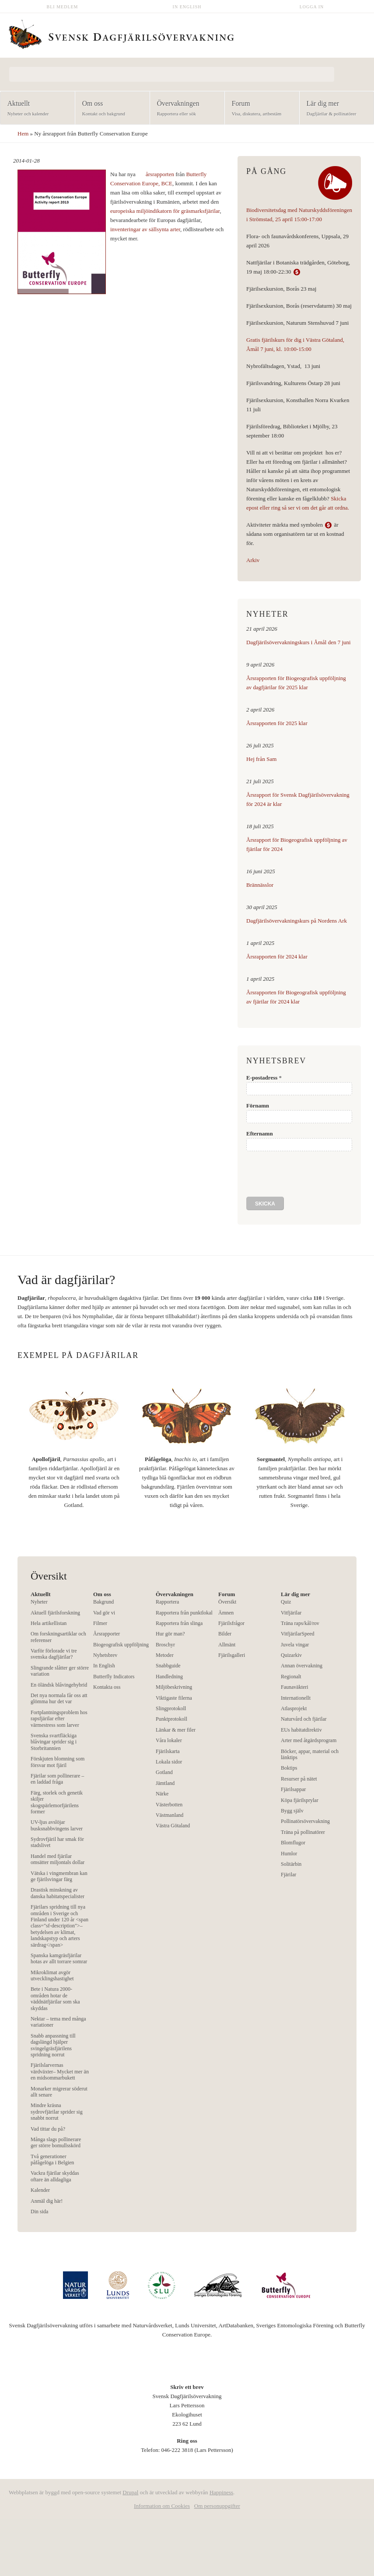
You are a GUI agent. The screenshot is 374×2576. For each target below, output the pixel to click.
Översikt (227, 1602)
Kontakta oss (106, 1687)
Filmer (100, 1623)
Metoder (165, 1655)
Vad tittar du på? (48, 2129)
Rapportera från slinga (179, 1623)
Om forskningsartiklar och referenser (58, 1637)
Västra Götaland (173, 1826)
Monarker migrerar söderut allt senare (59, 2092)
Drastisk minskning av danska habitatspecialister (57, 1893)
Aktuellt (34, 109)
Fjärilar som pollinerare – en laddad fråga (57, 1779)
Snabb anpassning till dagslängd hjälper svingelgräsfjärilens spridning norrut (53, 2045)
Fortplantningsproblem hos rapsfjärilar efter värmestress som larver (59, 1718)
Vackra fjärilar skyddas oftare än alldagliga (55, 2176)
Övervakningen (184, 109)
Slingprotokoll (171, 1708)
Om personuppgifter (217, 2506)
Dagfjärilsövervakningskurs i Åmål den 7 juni (298, 642)
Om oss (109, 109)
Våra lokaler (169, 1740)
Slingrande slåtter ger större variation (60, 1671)
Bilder (224, 1634)
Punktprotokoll (171, 1719)
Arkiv (252, 560)
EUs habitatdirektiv (301, 1730)
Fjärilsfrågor (231, 1623)
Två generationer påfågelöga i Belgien (52, 2159)
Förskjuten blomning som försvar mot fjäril (57, 1762)
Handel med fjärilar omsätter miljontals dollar (57, 1859)
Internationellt (296, 1698)
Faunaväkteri (294, 1687)
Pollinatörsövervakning (305, 1821)
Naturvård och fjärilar (304, 1719)
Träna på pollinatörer (303, 1832)
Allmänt (226, 1645)
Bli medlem (62, 6)
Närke (162, 1794)
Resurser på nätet (299, 1779)
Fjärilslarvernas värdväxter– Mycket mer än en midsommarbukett (60, 2071)
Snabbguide (168, 1666)
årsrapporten (160, 174)
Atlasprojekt (294, 1708)
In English (187, 6)
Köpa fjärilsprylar (299, 1800)
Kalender (40, 2190)
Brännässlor (259, 885)
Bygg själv (292, 1811)
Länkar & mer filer (176, 1730)
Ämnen (226, 1613)
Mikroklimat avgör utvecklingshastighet (52, 1975)
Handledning (169, 1676)
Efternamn (259, 1133)
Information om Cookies (162, 2506)
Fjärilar (288, 1874)
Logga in (312, 6)
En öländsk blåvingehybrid (59, 1685)
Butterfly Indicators (113, 1676)
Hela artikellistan (48, 1623)
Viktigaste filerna (174, 1698)
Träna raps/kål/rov (300, 1623)
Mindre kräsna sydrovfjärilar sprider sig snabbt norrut (57, 2111)
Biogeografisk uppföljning (121, 1645)
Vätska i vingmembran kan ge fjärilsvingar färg (59, 1876)
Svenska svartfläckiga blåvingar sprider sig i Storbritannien (54, 1741)
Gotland (164, 1772)
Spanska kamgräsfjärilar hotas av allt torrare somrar (59, 1958)
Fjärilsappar (293, 1789)
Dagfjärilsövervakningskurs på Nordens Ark (296, 920)
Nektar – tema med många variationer (58, 2022)
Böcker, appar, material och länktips (310, 1754)
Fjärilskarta (168, 1751)
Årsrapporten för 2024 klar (277, 956)
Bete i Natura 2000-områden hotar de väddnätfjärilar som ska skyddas (55, 1998)
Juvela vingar (295, 1645)
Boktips (289, 1768)
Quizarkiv (291, 1655)
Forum (259, 109)
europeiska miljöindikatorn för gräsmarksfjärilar (165, 211)
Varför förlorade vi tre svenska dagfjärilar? (54, 1654)
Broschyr (165, 1645)
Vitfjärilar (291, 1613)
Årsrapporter (106, 1634)
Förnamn (257, 1105)
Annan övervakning (301, 1666)
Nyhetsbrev (105, 1655)
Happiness (221, 2492)
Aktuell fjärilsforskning (55, 1613)
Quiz (286, 1602)
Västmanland (169, 1815)
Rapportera (167, 1602)
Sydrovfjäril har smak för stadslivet (57, 1842)
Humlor (289, 1853)
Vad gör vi (104, 1613)
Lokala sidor (169, 1762)
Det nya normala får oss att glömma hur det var (59, 1698)
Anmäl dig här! (47, 2201)
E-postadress (264, 1077)
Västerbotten (169, 1805)
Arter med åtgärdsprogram (308, 1740)
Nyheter (39, 1602)
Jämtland (165, 1783)
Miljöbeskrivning (174, 1687)
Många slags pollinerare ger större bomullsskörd (56, 2142)
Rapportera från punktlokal (184, 1613)
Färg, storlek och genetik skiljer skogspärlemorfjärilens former (57, 1802)
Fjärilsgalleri (231, 1655)
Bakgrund (103, 1602)
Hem (22, 133)
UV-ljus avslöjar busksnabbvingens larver (57, 1825)
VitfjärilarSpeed (298, 1634)
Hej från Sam (261, 759)
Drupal (130, 2492)
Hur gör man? (170, 1634)
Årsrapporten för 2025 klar (277, 723)
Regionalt (291, 1676)
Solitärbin (291, 1864)
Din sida (39, 2211)
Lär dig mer (334, 109)
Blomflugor (293, 1843)
